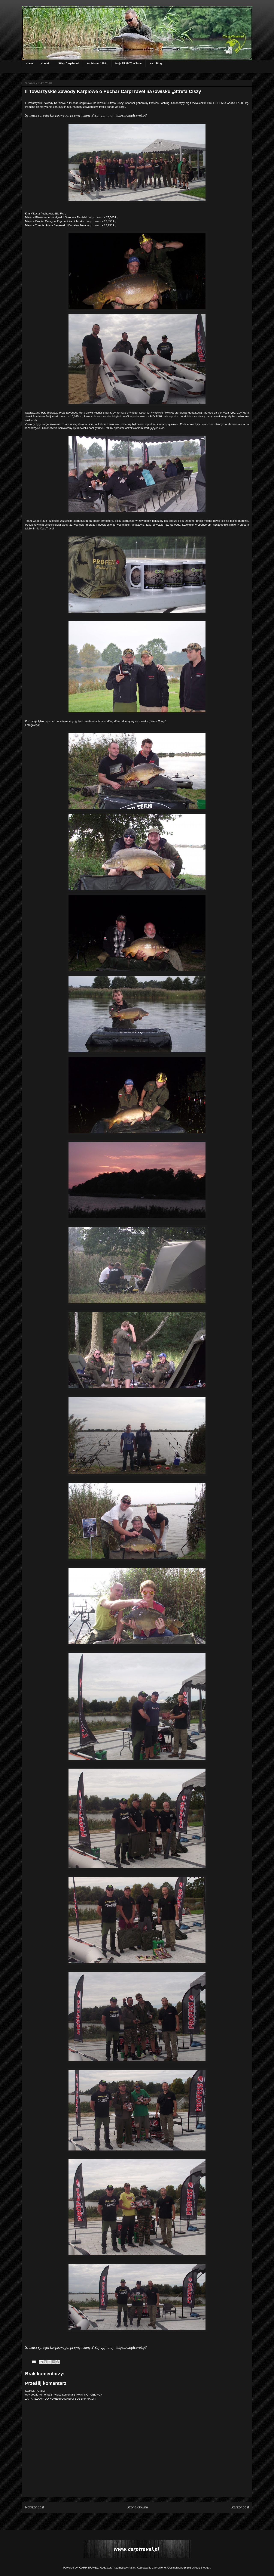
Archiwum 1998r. (97, 63)
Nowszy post (34, 2507)
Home (29, 63)
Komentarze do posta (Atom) (144, 2518)
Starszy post (240, 2507)
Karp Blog (155, 63)
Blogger (205, 2567)
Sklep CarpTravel (68, 63)
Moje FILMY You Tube (128, 63)
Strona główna (137, 2507)
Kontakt (45, 63)
